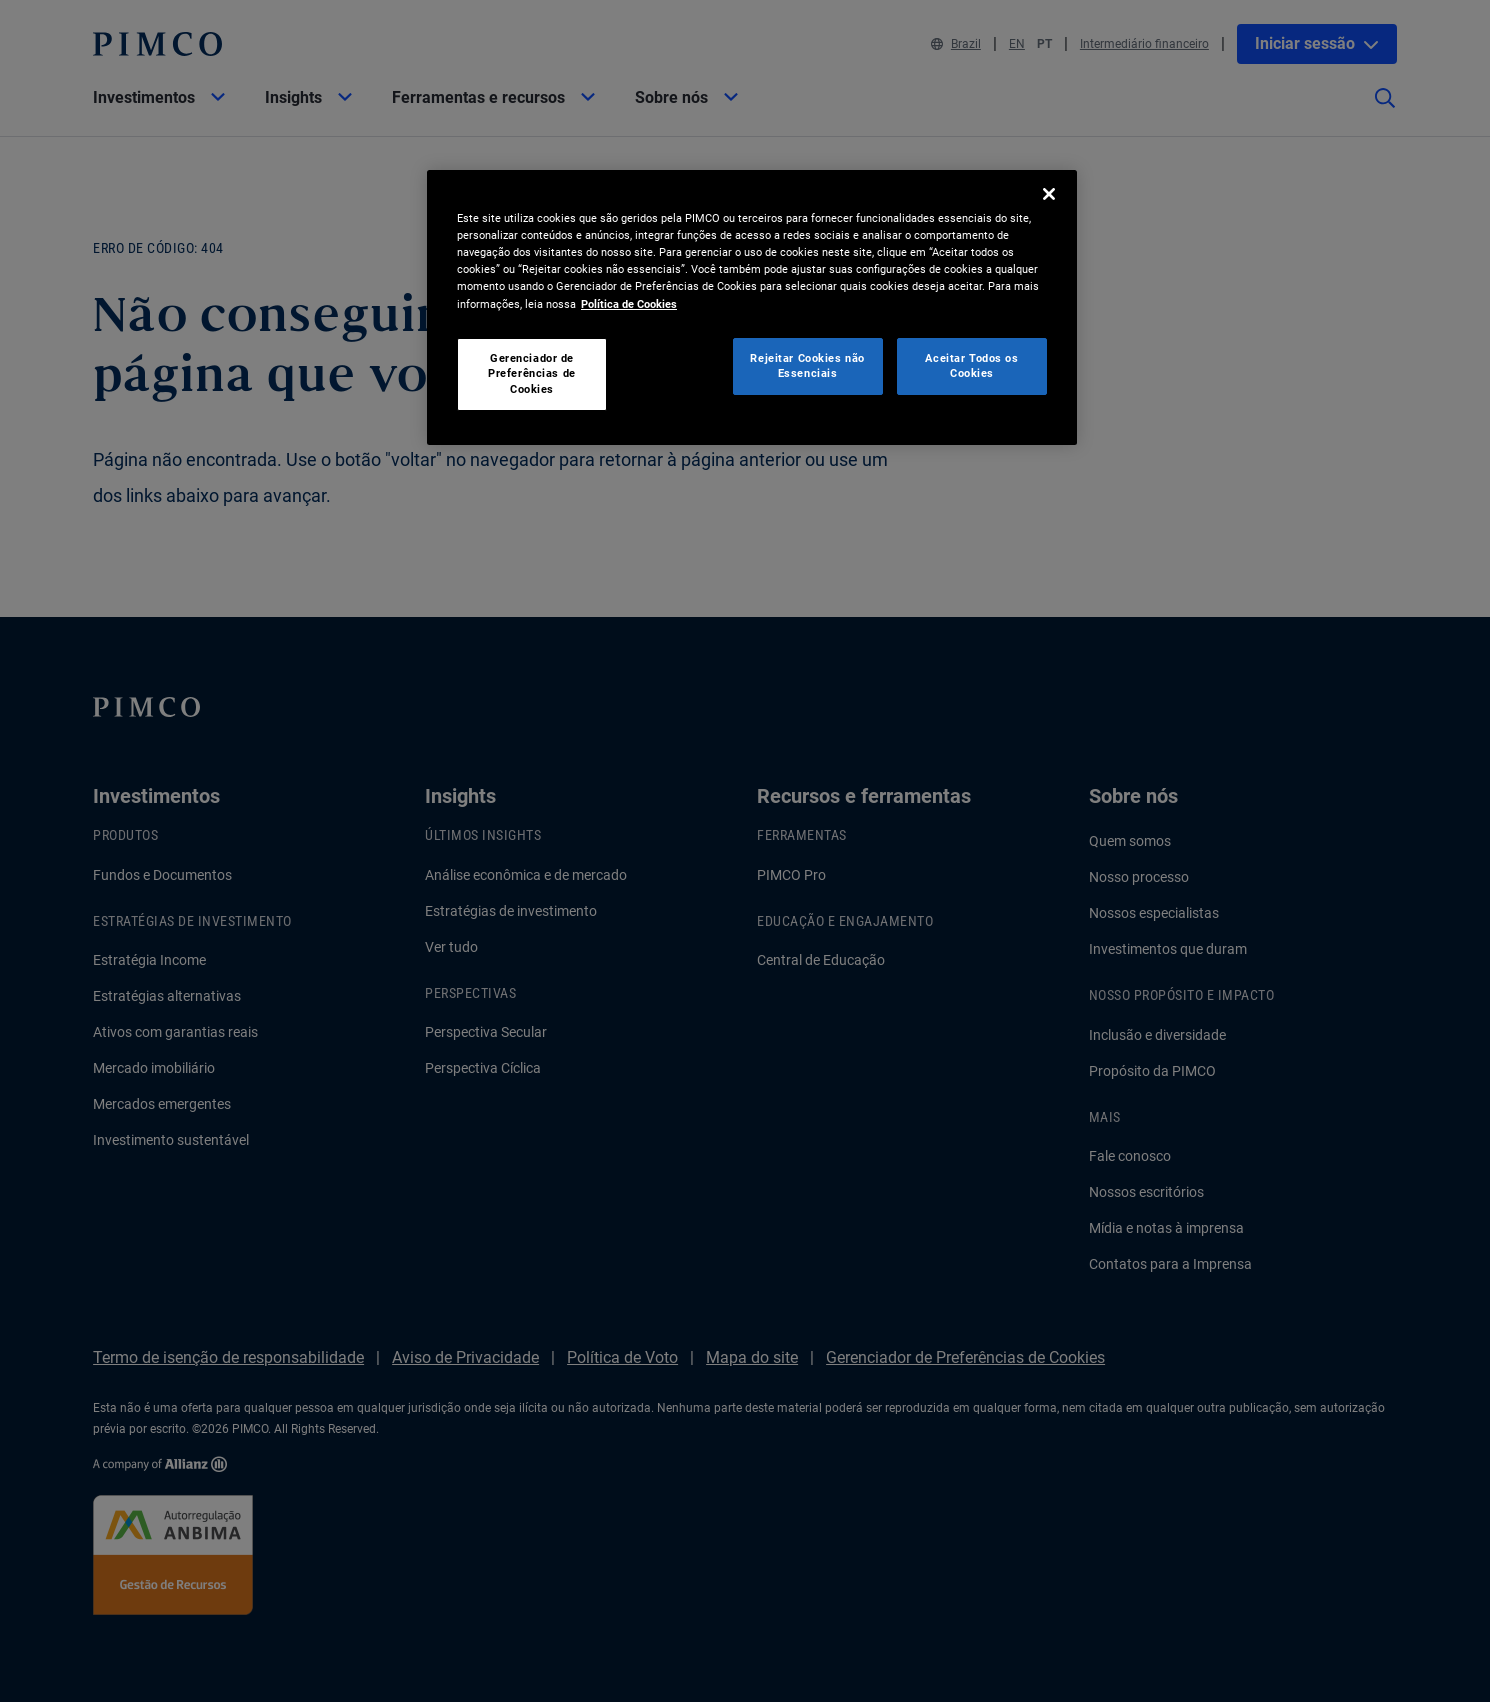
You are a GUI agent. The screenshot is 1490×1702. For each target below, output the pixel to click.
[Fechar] (1049, 194)
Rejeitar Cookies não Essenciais (807, 366)
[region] (752, 307)
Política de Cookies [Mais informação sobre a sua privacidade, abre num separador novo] (629, 304)
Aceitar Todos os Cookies (971, 366)
